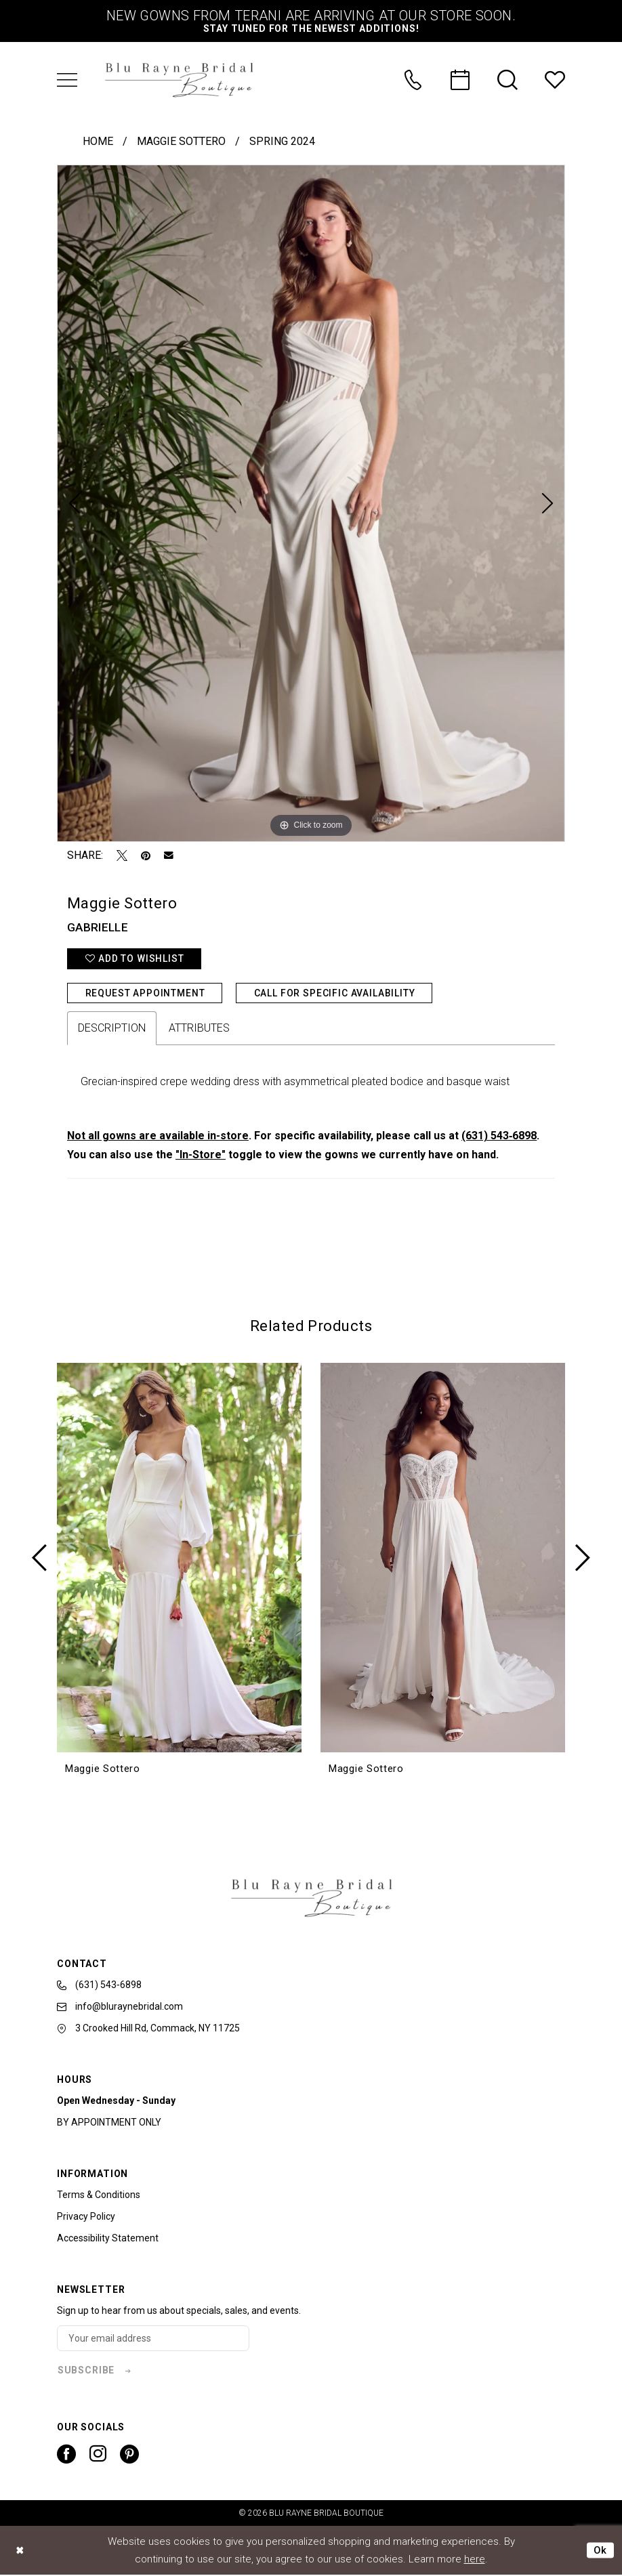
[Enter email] (154, 2339)
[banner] (178, 80)
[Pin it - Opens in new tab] (145, 855)
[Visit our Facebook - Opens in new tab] (66, 2454)
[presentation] (179, 1559)
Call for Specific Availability (335, 993)
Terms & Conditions (98, 2195)
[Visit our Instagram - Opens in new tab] (97, 2455)
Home (98, 141)
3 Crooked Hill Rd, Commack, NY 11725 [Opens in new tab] (148, 2028)
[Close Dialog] (20, 2551)
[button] (67, 80)
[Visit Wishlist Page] (555, 80)
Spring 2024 (282, 141)
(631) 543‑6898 (499, 1136)
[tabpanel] (311, 503)
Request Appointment (145, 993)
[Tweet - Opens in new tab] (122, 855)
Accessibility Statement (108, 2238)
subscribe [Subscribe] (86, 2371)
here (474, 2560)
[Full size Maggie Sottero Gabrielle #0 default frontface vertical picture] (311, 503)
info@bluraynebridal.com (120, 2006)
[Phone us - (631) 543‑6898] (412, 80)
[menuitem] (67, 80)
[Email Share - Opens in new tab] (168, 855)
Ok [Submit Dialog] (600, 2551)
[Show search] (507, 80)
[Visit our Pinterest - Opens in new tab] (129, 2454)
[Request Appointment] (460, 80)
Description (112, 1028)
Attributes (199, 1028)
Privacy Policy (86, 2217)
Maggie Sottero (181, 141)
